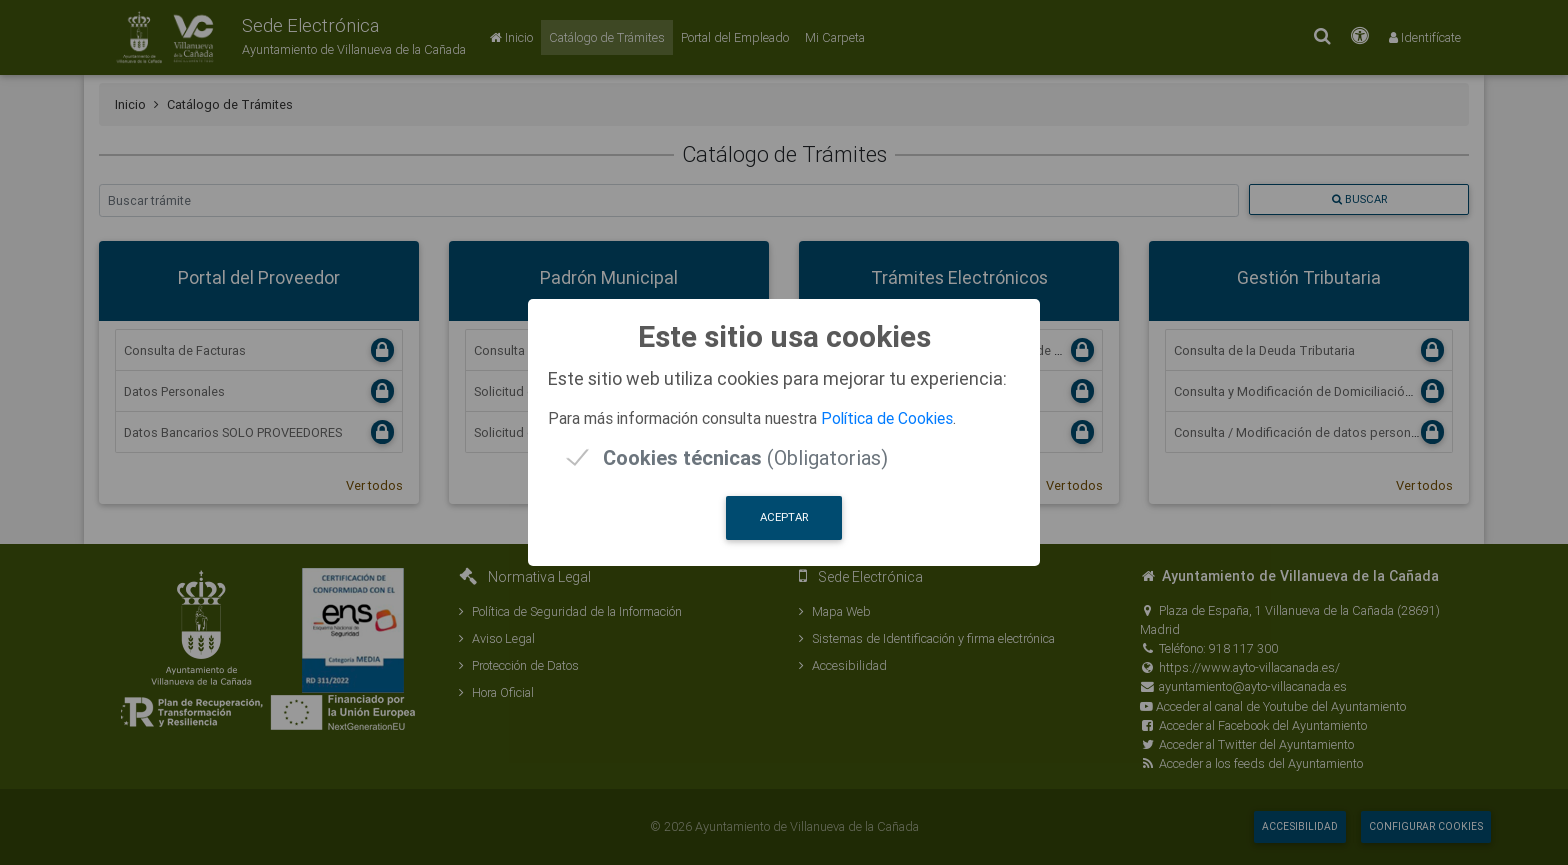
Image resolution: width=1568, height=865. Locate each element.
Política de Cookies (887, 418)
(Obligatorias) (745, 457)
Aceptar (784, 517)
